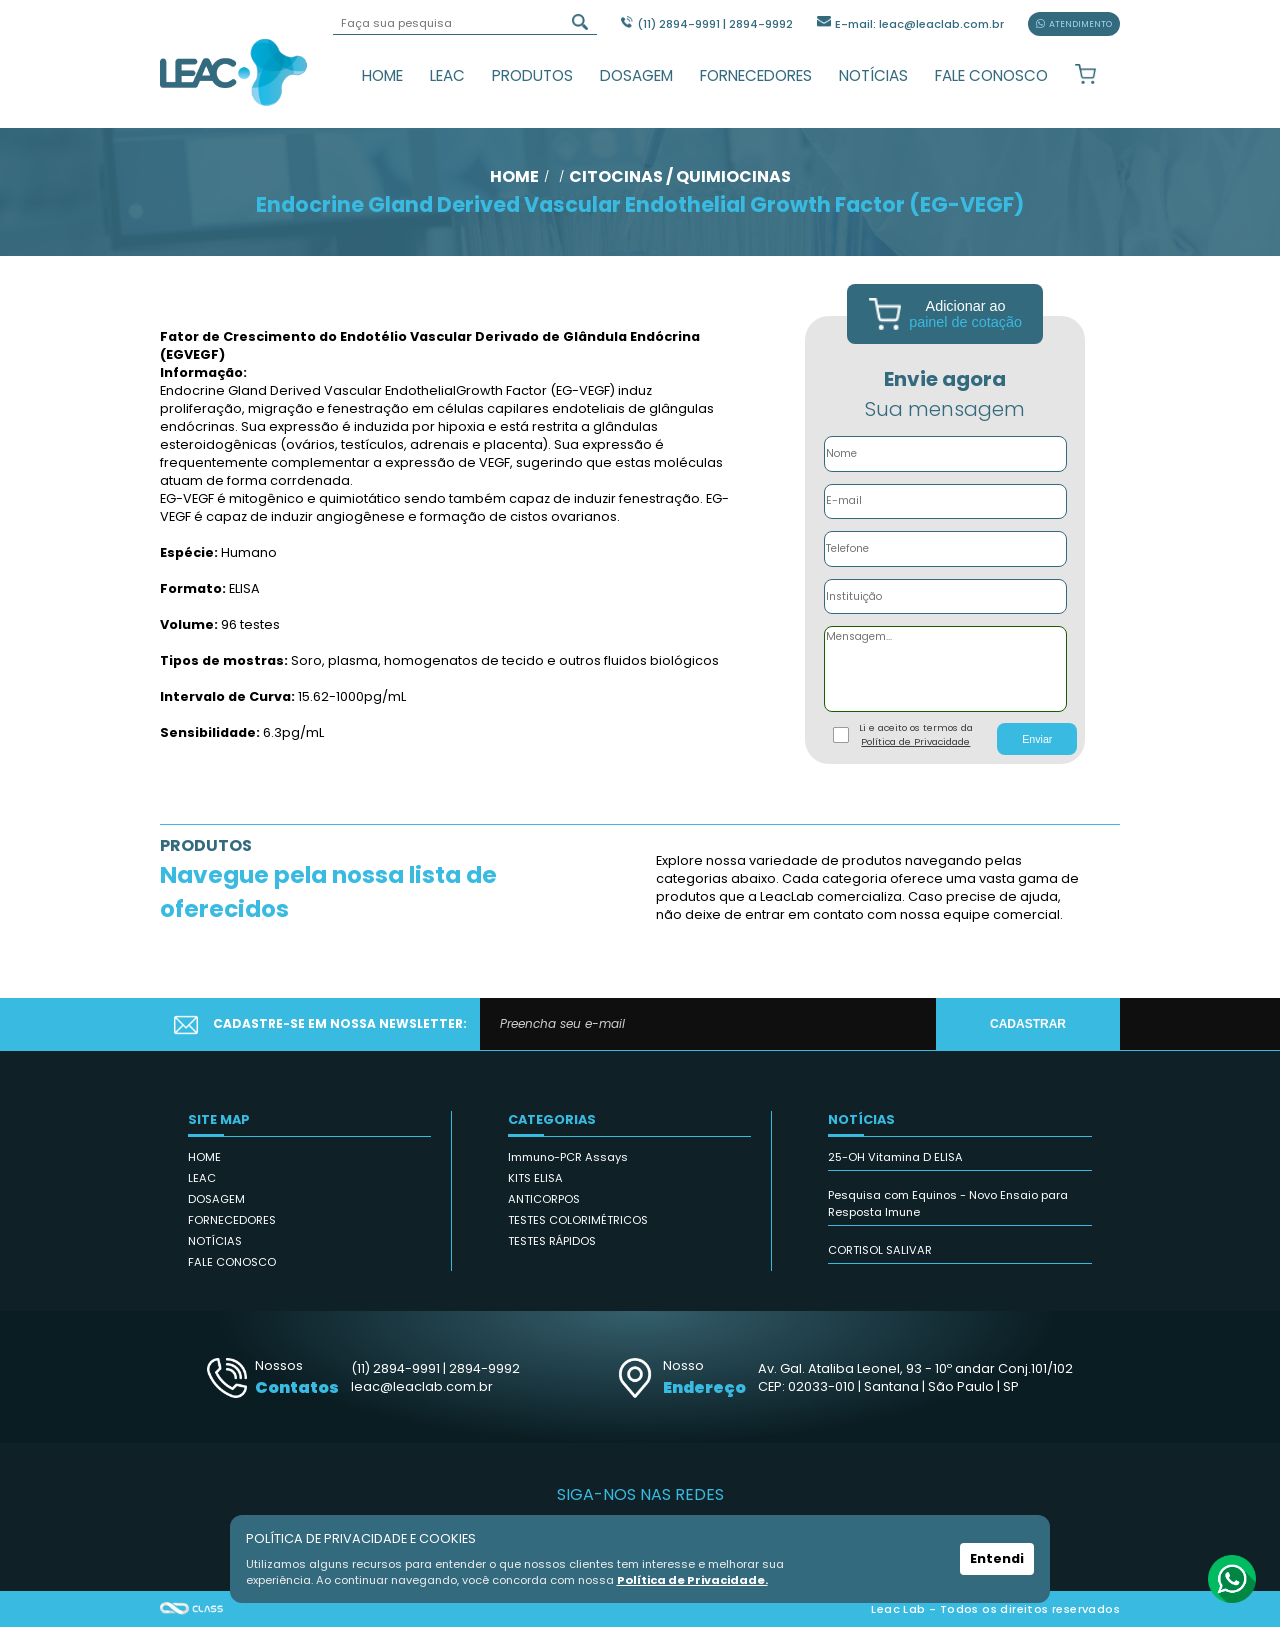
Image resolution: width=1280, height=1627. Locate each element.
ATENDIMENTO (1074, 24)
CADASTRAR (1028, 1024)
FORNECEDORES (756, 75)
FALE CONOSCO (991, 75)
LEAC (447, 75)
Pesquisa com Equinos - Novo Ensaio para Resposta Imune (948, 1203)
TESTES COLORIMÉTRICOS (578, 1220)
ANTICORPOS (544, 1199)
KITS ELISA (535, 1178)
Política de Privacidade (915, 741)
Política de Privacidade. (692, 1580)
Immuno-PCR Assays (568, 1157)
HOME (382, 75)
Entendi (997, 1558)
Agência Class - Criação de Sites (192, 1609)
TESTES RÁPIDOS (552, 1241)
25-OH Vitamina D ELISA (895, 1157)
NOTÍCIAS (873, 75)
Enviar (1037, 739)
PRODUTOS (532, 75)
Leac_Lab (234, 72)
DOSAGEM (636, 75)
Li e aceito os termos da (916, 735)
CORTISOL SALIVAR (880, 1250)
